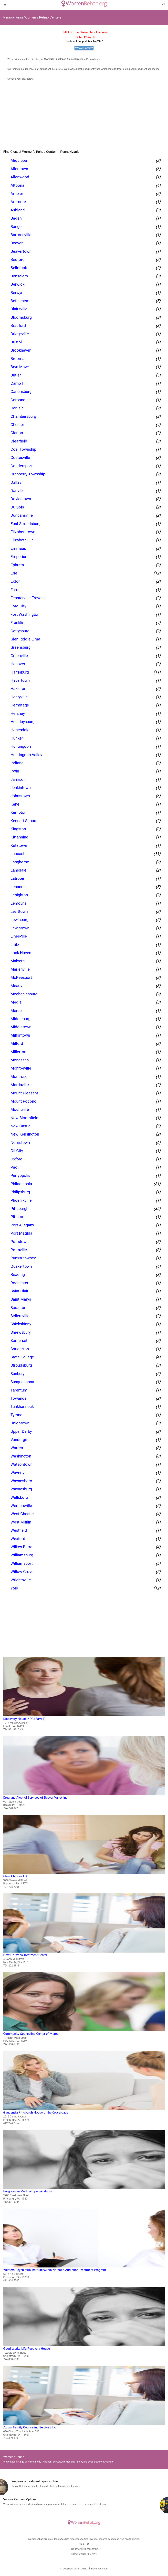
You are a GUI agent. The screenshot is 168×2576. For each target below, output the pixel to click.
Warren (16, 1448)
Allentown (19, 169)
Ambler (16, 193)
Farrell (15, 589)
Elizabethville (22, 540)
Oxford (16, 1159)
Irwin (14, 771)
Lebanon (18, 886)
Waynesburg (21, 1489)
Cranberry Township (27, 474)
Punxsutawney (23, 1258)
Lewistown (19, 928)
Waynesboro (21, 1481)
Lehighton (19, 895)
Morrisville (19, 1084)
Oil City (16, 1150)
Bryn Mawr (19, 367)
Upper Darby (21, 1431)
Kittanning (19, 837)
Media (15, 1002)
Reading (17, 1274)
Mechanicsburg (23, 994)
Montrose (18, 1076)
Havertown (20, 680)
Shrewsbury (20, 1332)
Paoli (14, 1167)
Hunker (16, 738)
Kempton (18, 812)
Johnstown (20, 796)
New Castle (20, 1126)
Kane (14, 804)
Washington (20, 1456)
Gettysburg (19, 631)
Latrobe (17, 878)
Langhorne (19, 862)
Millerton (18, 1052)
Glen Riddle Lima (25, 639)
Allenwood (19, 177)
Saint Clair (19, 1291)
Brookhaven (20, 350)
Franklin (17, 622)
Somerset (18, 1340)
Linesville (18, 936)
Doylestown (20, 499)
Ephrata (17, 565)
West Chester (22, 1514)
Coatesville (20, 457)
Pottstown (19, 1241)
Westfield (18, 1530)
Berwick (17, 284)
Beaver (16, 243)
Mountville (19, 1109)
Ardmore (18, 201)
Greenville (19, 655)
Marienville (20, 969)
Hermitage (19, 705)
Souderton (19, 1349)
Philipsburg (20, 1192)
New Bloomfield (24, 1118)
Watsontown (21, 1464)
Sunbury (17, 1373)
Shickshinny (20, 1324)
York (14, 1588)
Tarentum (18, 1390)
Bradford (18, 325)
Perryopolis (20, 1175)
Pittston (17, 1216)
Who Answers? (84, 48)
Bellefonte (19, 267)
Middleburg (20, 1018)
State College (22, 1357)
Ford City (18, 606)
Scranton (18, 1307)
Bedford (17, 259)
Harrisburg (19, 672)
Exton (15, 581)
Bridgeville (19, 334)
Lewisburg (19, 919)
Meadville (19, 985)
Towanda (18, 1398)
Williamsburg (21, 1555)
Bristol (16, 342)
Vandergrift (20, 1439)
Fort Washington (24, 614)
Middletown (20, 1027)
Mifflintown (20, 1035)
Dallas (15, 482)
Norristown (20, 1142)
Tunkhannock (22, 1406)
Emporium (19, 556)
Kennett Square (23, 820)
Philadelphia (21, 1184)
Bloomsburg (21, 317)
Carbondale (20, 400)
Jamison (18, 779)
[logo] (84, 3)
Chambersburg (23, 416)
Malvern (17, 961)
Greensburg (20, 647)
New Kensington (24, 1134)
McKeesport (21, 977)
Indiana (16, 763)
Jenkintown (20, 787)
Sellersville (19, 1316)
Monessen (19, 1060)
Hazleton (18, 688)
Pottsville (18, 1250)
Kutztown (18, 845)
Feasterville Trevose (28, 598)
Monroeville (20, 1068)
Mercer (16, 1010)
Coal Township (23, 449)
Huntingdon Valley (26, 754)
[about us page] (163, 5)
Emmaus (18, 548)
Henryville (19, 697)
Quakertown (21, 1266)
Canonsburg (21, 391)
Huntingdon (20, 746)
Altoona (17, 185)
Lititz (14, 944)
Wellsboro (19, 1497)
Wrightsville (20, 1580)
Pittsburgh (19, 1208)
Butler (15, 375)
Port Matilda (21, 1233)
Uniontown (19, 1423)
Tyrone (16, 1415)
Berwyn (16, 292)
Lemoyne (18, 903)
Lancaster (19, 853)
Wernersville (21, 1505)
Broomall (18, 358)
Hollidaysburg (22, 721)
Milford (16, 1043)
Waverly (17, 1472)
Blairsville (18, 309)
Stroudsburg (21, 1365)
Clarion (16, 433)
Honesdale (19, 730)
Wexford (17, 1538)
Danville (17, 490)
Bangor (16, 226)
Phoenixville (21, 1200)
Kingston (18, 829)
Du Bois (17, 507)
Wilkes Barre (21, 1547)
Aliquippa (18, 160)
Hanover (17, 664)
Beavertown (21, 251)
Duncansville (21, 515)
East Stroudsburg (25, 523)
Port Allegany (22, 1225)
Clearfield (18, 441)
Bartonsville (20, 235)
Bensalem (19, 276)
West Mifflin (20, 1522)
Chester (17, 424)
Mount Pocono (23, 1101)
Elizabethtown (22, 532)
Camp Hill (19, 383)
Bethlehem (19, 301)
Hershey (17, 713)
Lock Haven (20, 952)
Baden (16, 218)
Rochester (19, 1283)
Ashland (17, 210)
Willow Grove (21, 1571)
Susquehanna (22, 1382)
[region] (84, 122)
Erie (13, 573)
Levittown (19, 911)
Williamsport (21, 1563)
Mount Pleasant (24, 1093)
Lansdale (18, 870)
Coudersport (21, 466)
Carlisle (17, 408)
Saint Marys (20, 1299)
